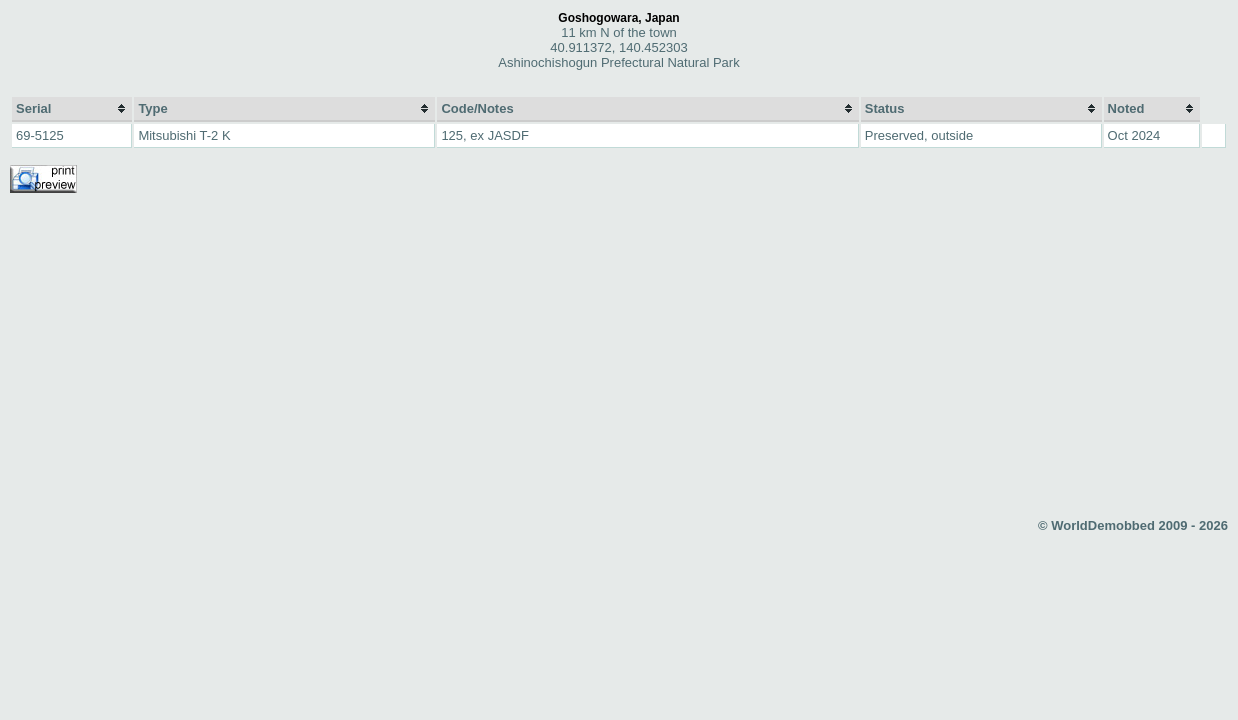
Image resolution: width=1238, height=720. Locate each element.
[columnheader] (72, 109)
